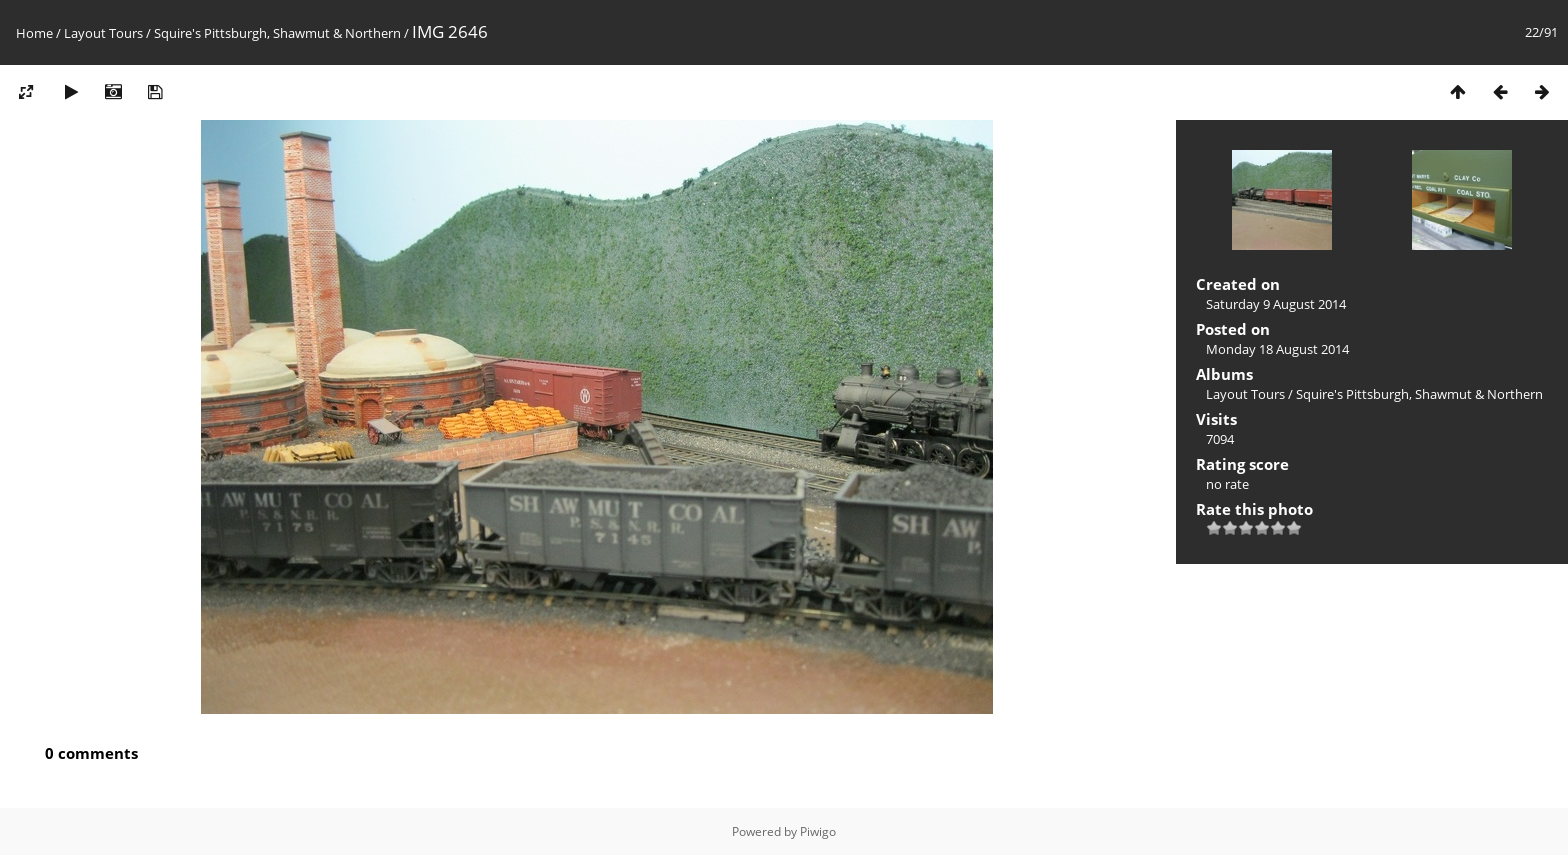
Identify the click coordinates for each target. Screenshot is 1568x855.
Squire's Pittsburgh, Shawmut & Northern (277, 33)
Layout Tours (103, 33)
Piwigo (818, 831)
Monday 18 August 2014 (1277, 349)
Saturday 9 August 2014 (1276, 304)
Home (34, 33)
